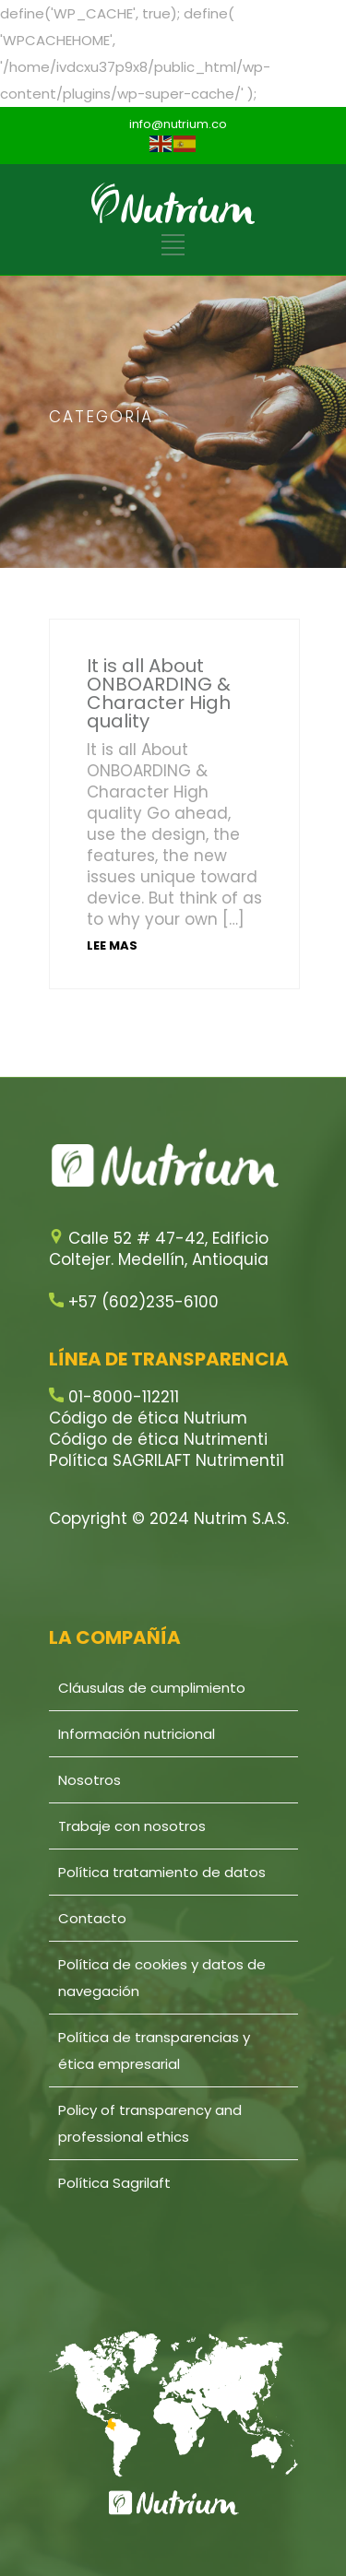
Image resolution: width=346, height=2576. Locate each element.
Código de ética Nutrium (148, 1418)
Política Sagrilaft (114, 2182)
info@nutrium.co (178, 124)
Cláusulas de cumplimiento (151, 1687)
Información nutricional (136, 1733)
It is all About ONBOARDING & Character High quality (159, 693)
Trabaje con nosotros (132, 1826)
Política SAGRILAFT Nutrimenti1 (166, 1460)
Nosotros (89, 1780)
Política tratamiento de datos (162, 1872)
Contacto (92, 1918)
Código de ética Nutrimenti (158, 1439)
